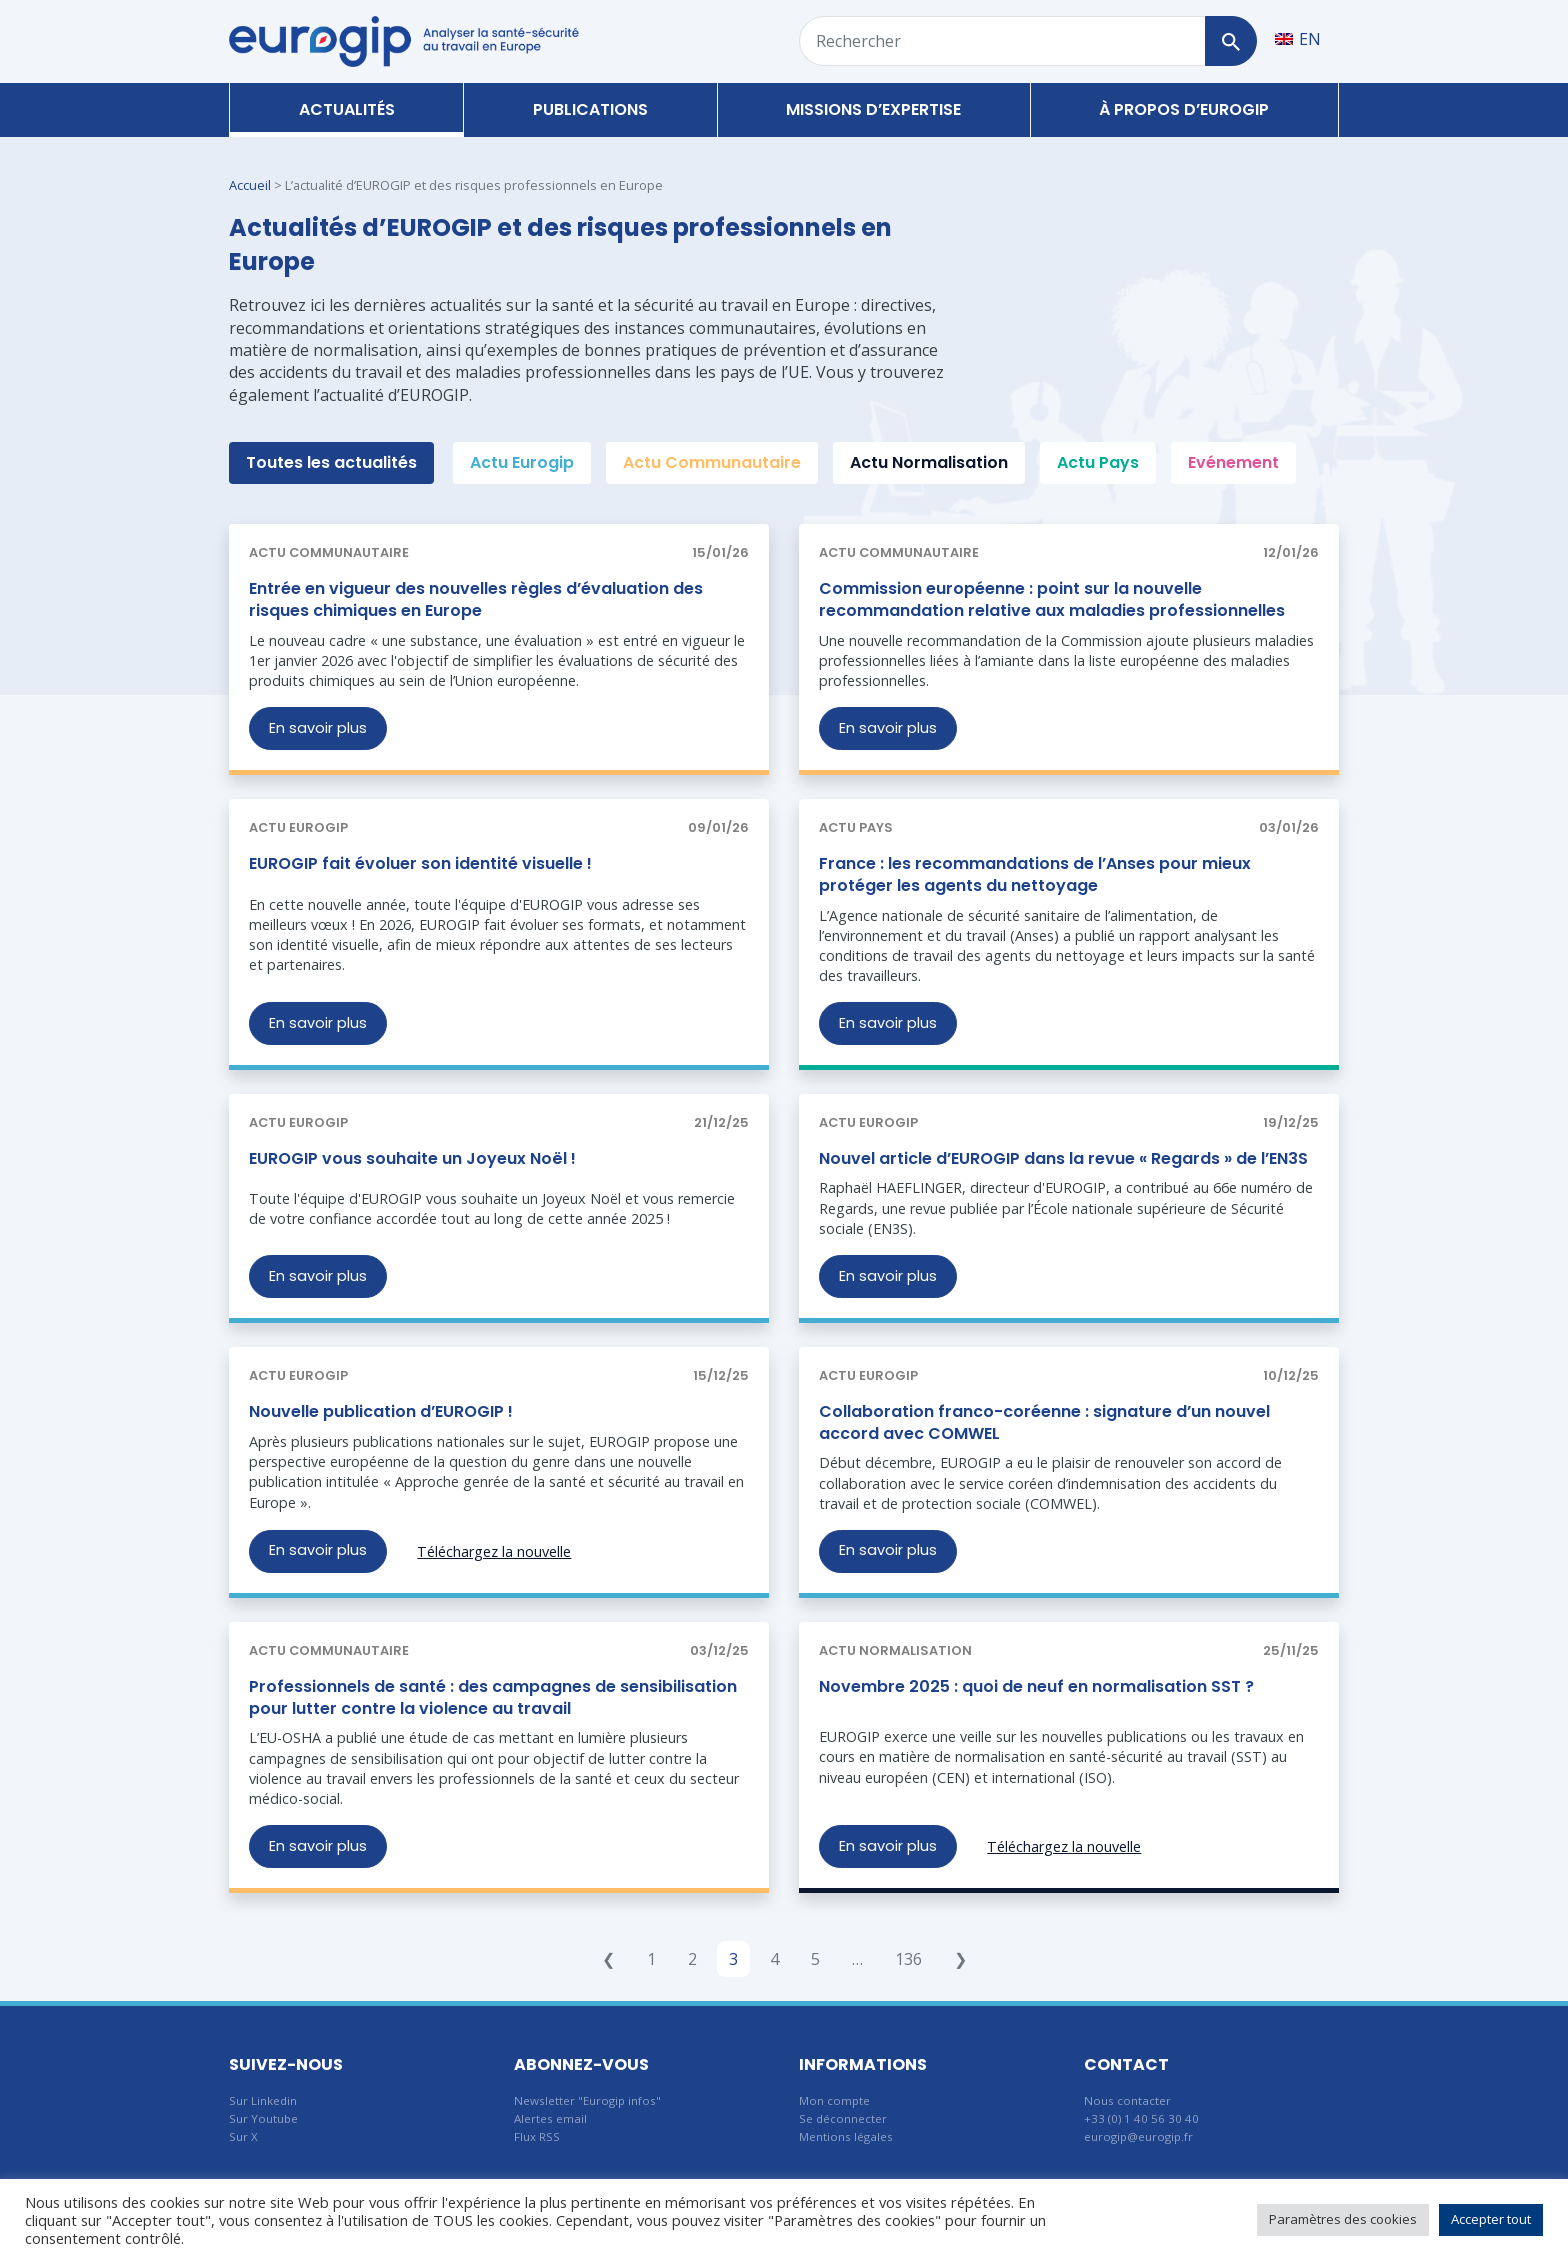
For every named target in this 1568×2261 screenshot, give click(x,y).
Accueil (250, 185)
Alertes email (550, 2118)
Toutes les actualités (331, 462)
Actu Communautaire (712, 462)
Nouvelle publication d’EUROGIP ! (381, 1411)
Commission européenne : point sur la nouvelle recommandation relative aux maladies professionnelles (1052, 599)
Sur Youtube (263, 2118)
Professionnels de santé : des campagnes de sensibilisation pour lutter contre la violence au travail (493, 1697)
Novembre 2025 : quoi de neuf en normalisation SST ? (1036, 1686)
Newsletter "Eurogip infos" (587, 2100)
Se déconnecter (843, 2118)
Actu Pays (1098, 462)
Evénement (1233, 462)
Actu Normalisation (929, 462)
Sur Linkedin (263, 2100)
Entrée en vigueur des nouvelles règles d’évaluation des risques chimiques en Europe (476, 599)
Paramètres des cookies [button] (1343, 2219)
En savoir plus (318, 728)
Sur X (243, 2136)
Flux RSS (537, 2136)
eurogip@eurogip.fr (1138, 2136)
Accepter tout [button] (1491, 2219)
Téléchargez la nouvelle (494, 1551)
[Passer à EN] (1298, 38)
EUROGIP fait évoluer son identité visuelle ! (420, 863)
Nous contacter (1127, 2100)
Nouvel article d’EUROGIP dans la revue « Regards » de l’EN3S (1063, 1158)
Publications (590, 109)
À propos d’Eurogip (1184, 109)
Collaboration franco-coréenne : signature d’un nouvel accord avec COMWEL (1044, 1422)
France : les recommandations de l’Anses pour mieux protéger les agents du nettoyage (1035, 874)
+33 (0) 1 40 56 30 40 (1141, 2118)
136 (908, 1959)
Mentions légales (846, 2136)
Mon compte (834, 2100)
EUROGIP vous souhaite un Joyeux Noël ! (412, 1158)
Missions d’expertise (873, 109)
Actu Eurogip (522, 462)
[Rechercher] (1230, 41)
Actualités (347, 109)
